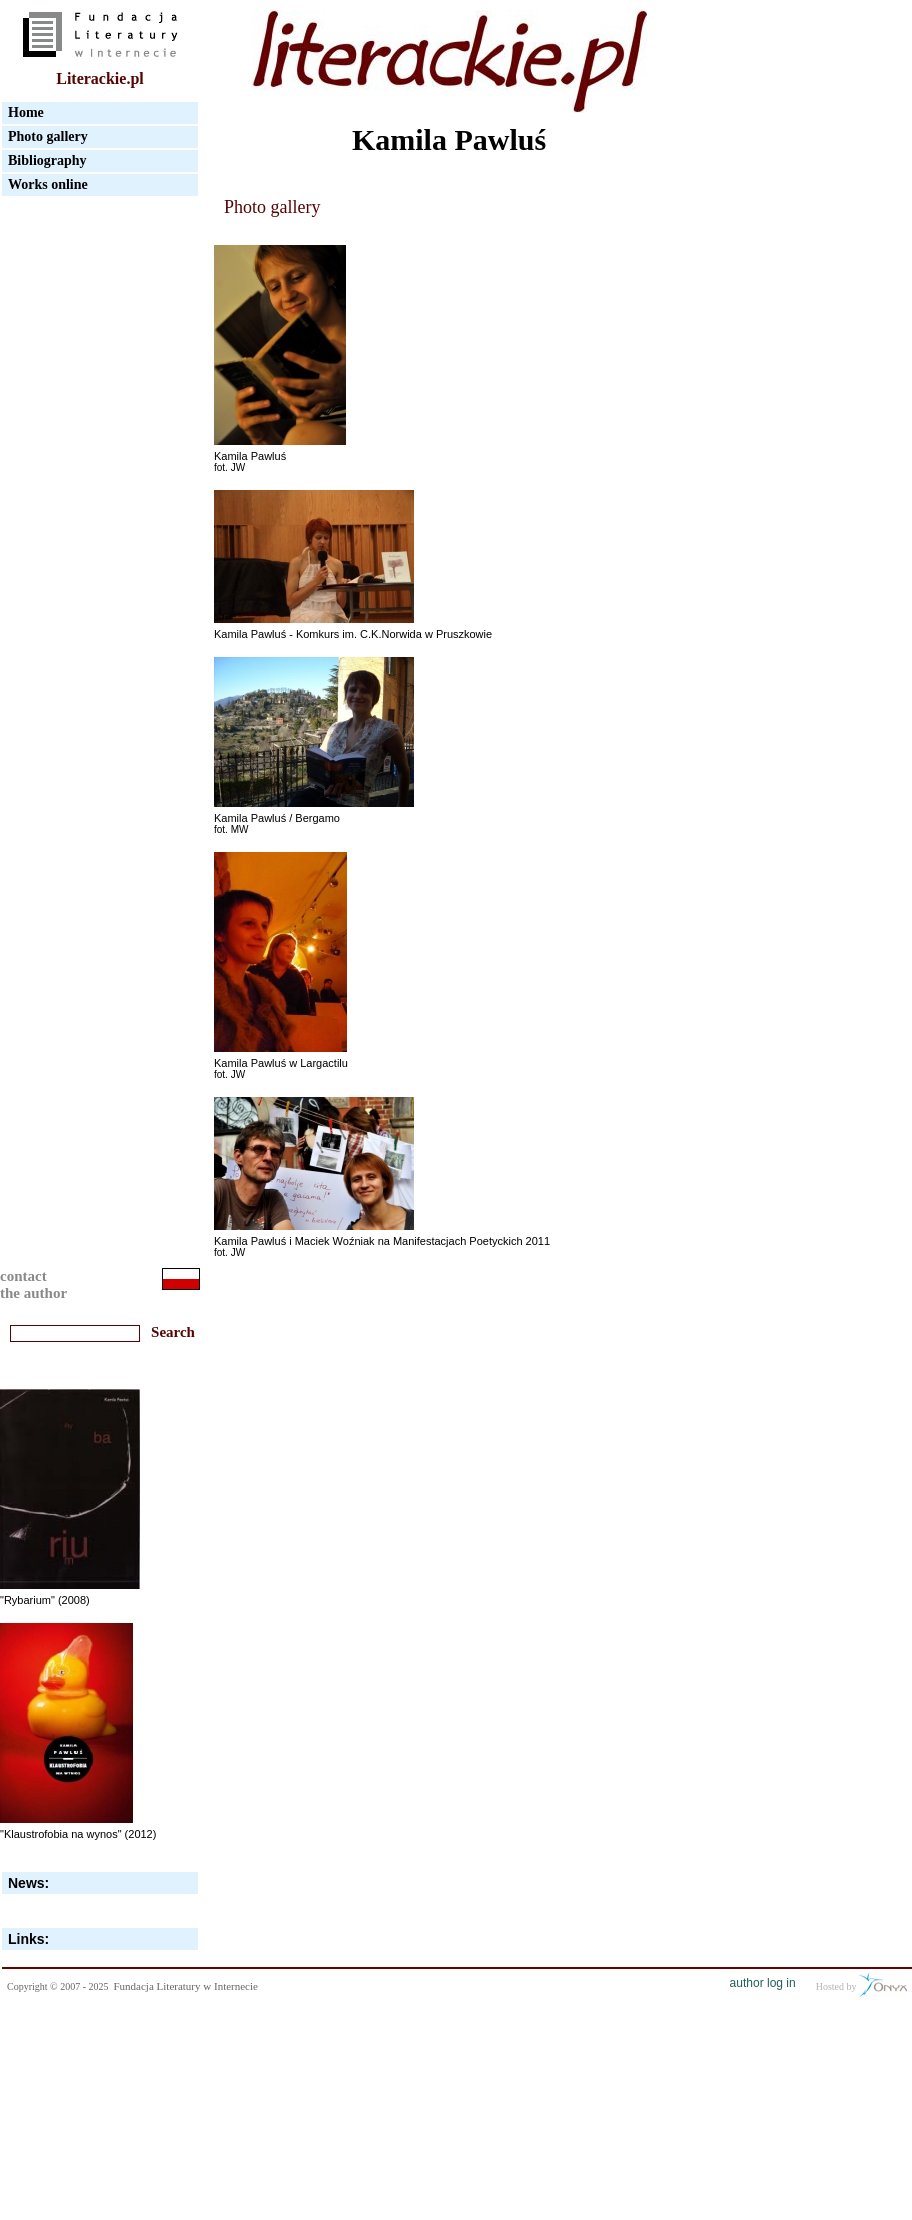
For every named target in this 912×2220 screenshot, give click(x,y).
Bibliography (47, 160)
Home (26, 112)
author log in (763, 1983)
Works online (48, 184)
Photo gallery (48, 136)
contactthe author (33, 1284)
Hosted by (861, 1985)
